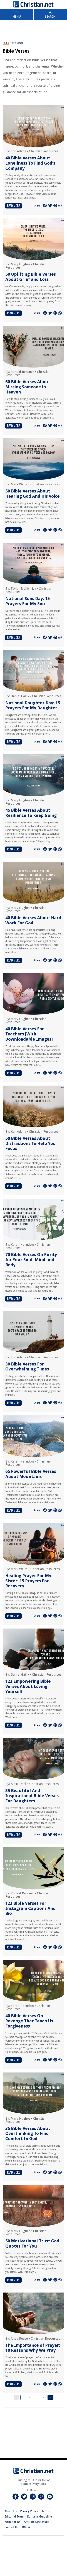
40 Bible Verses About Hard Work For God (33, 920)
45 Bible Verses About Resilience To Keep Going (31, 813)
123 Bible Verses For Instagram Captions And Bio (30, 1908)
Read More (13, 205)
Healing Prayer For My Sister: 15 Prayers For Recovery (28, 1581)
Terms (45, 2511)
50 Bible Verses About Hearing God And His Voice (32, 494)
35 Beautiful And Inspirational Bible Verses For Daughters (32, 1795)
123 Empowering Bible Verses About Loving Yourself (28, 1686)
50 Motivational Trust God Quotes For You (32, 2243)
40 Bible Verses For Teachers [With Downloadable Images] (29, 1034)
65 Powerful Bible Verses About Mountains (30, 1474)
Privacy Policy (29, 2511)
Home (6, 43)
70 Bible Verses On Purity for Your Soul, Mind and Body (31, 1259)
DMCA (26, 2527)
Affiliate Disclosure (36, 2522)
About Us (10, 2511)
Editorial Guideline (39, 2516)
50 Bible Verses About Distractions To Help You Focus (30, 1143)
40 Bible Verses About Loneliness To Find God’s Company (30, 163)
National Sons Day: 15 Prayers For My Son (27, 601)
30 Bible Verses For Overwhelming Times (27, 1367)
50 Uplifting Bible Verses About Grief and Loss (30, 277)
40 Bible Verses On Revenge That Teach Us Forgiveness (29, 2021)
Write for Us (12, 2522)
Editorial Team (14, 2516)
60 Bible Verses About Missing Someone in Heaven (27, 387)
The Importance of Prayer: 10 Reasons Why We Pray (32, 2348)
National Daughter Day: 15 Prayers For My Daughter (32, 705)
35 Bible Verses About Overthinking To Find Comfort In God (27, 2133)
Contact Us (11, 2527)
